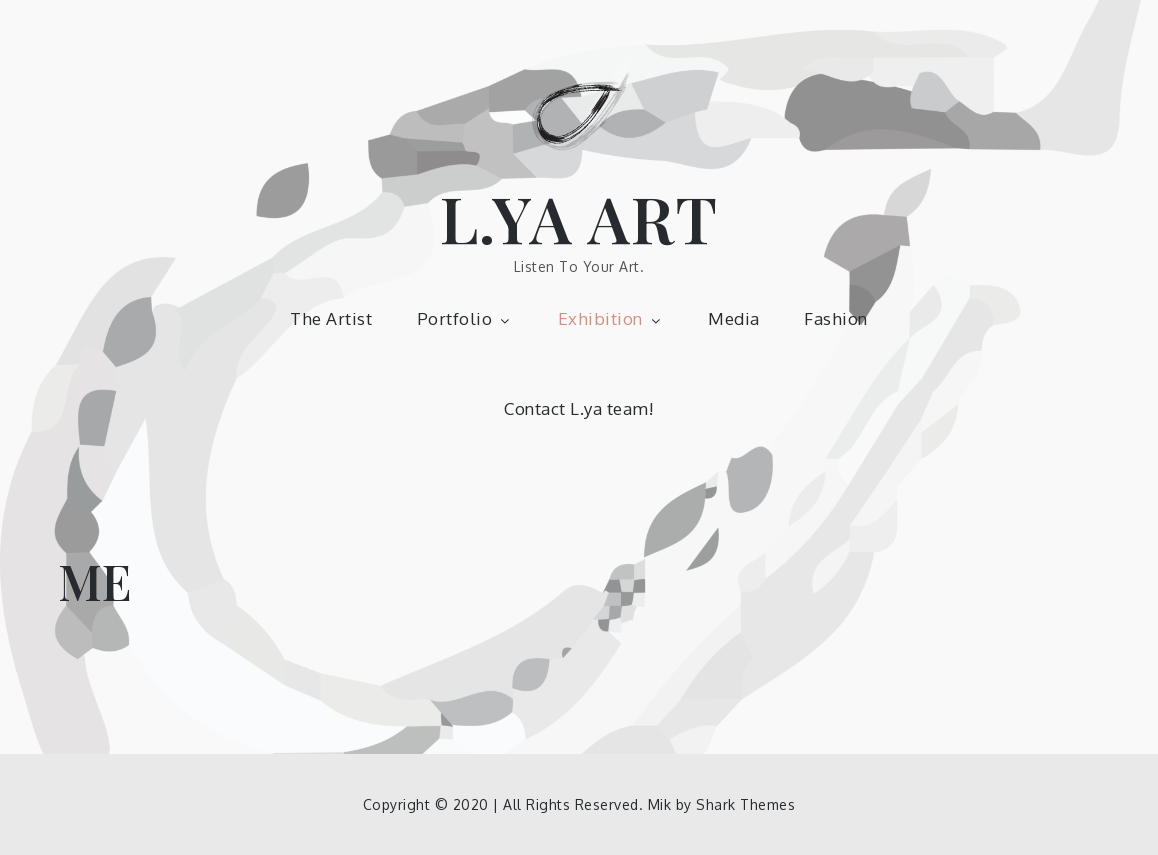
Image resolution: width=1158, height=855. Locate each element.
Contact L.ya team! (578, 408)
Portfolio (465, 318)
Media (734, 318)
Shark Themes (745, 804)
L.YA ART (579, 217)
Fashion (836, 318)
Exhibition (611, 318)
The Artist (331, 318)
